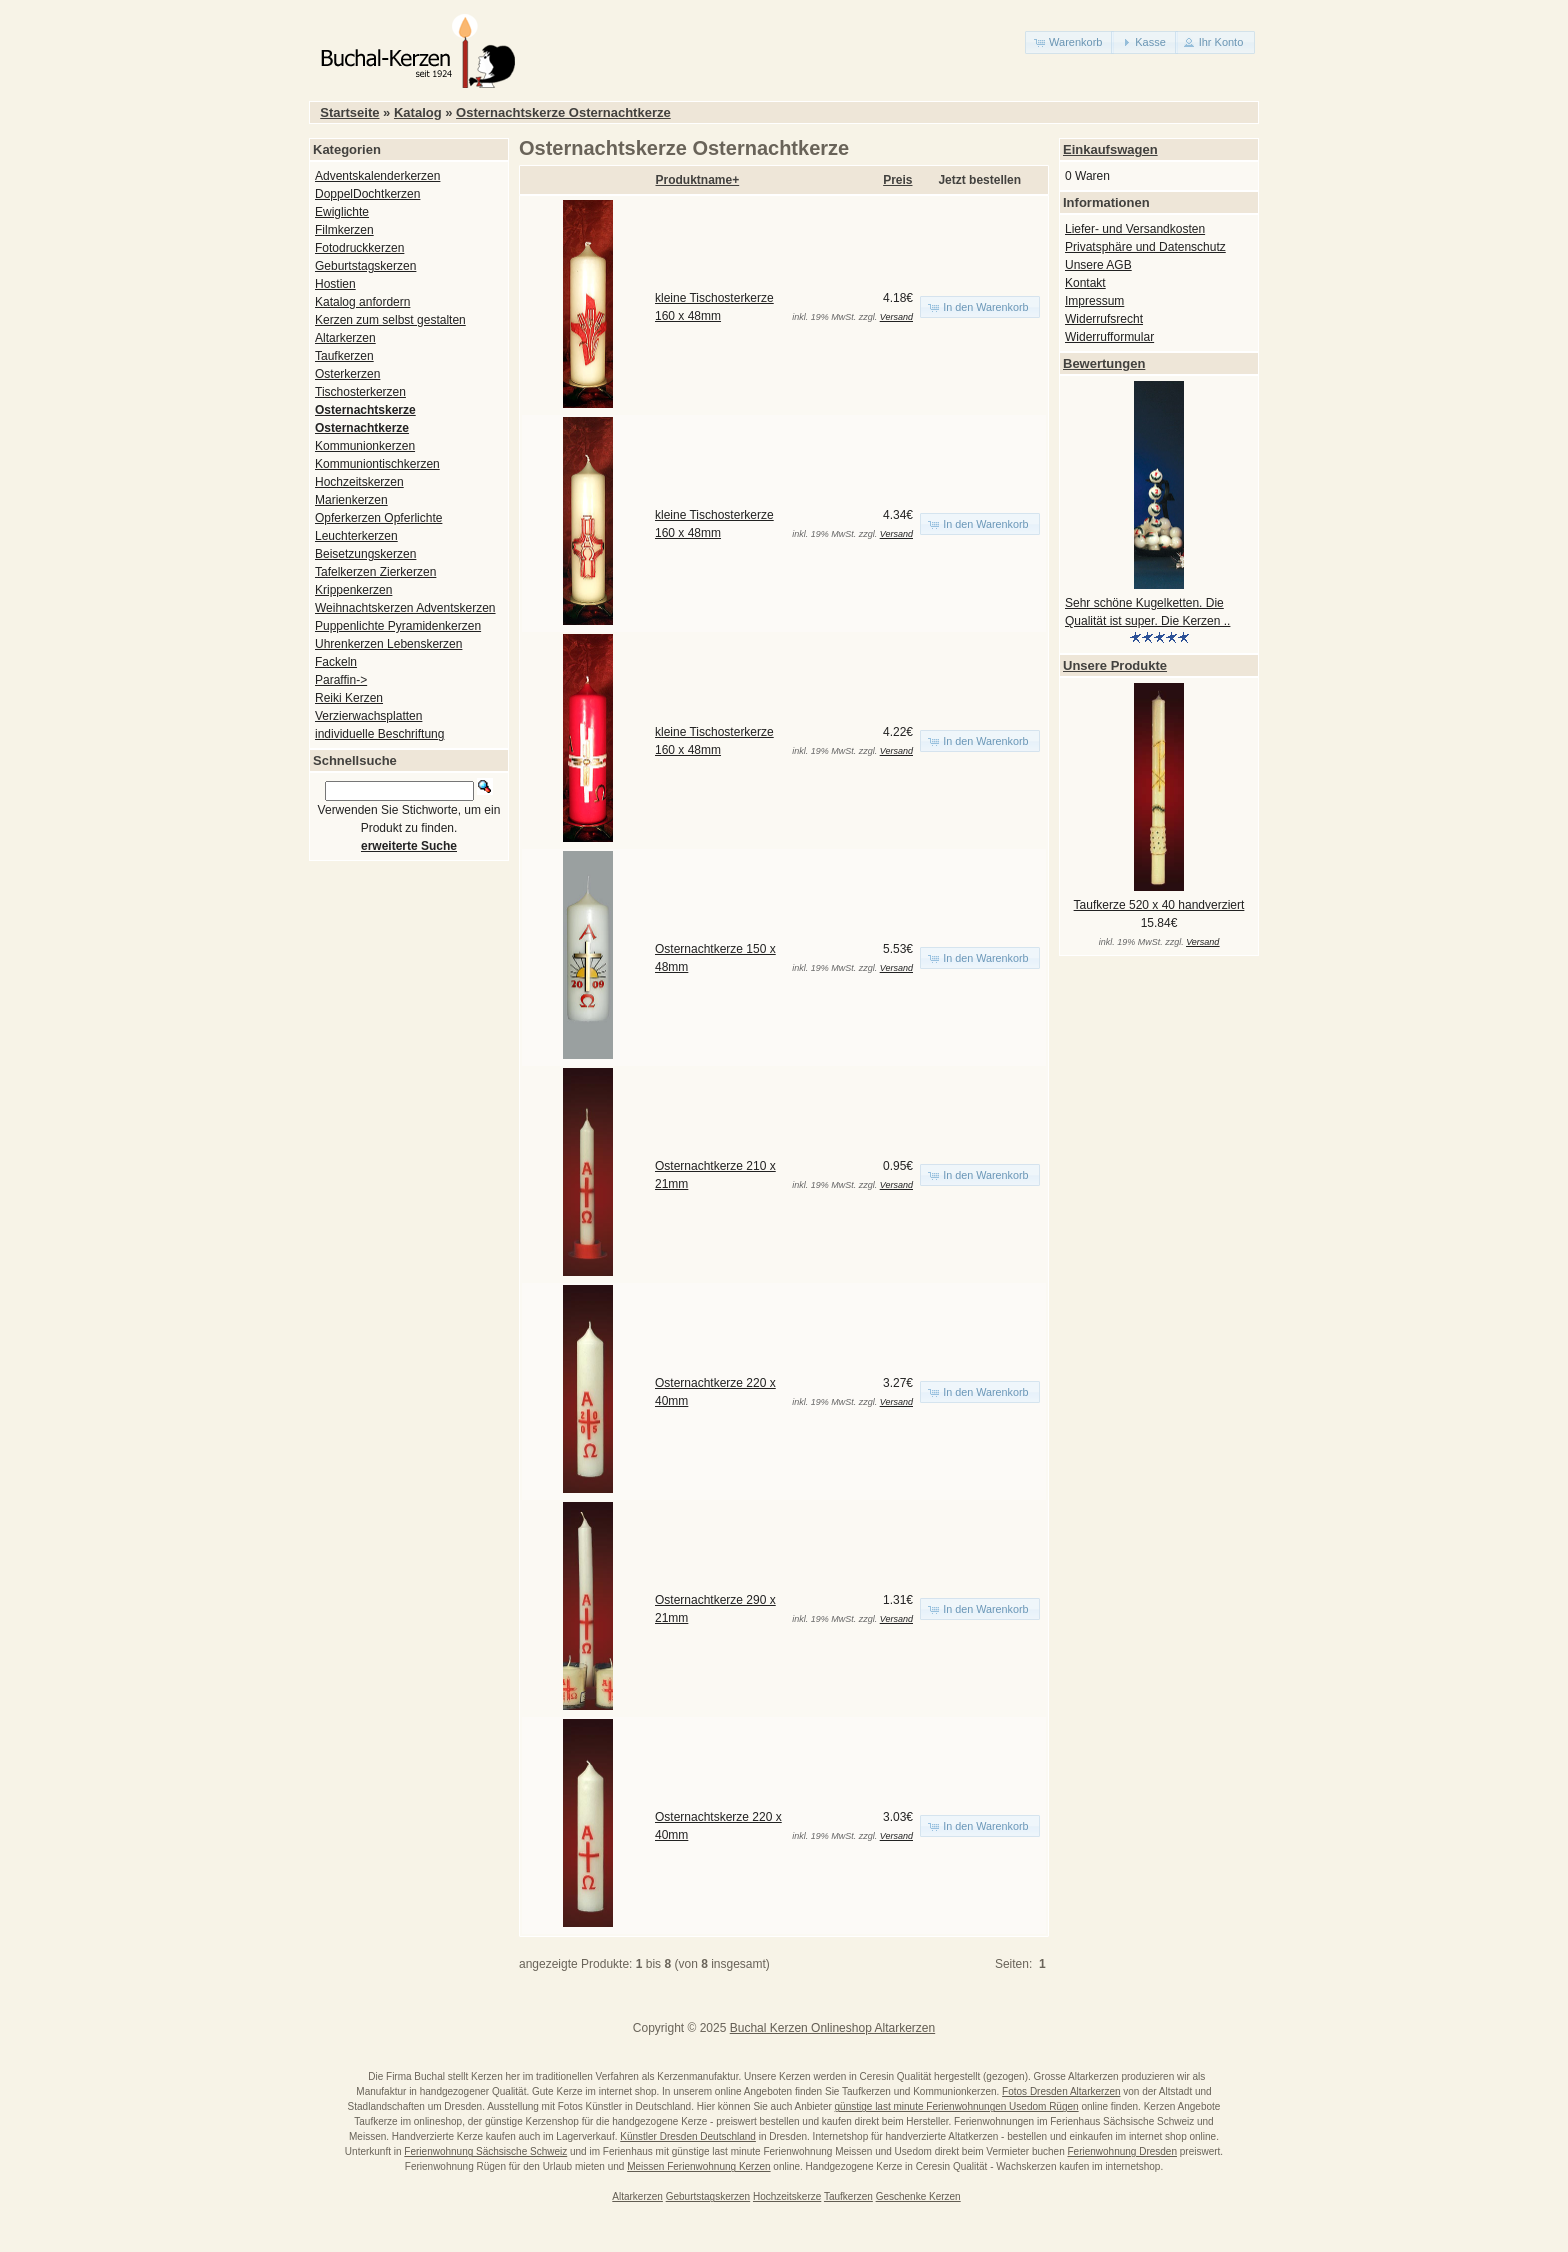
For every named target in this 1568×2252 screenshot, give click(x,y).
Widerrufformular (1109, 337)
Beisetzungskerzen (365, 554)
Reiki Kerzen (349, 698)
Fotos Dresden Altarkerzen (1061, 2091)
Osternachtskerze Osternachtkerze (563, 112)
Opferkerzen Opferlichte (378, 518)
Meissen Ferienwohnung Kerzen (698, 2166)
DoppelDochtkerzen (367, 194)
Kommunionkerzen (365, 446)
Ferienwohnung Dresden (1122, 2151)
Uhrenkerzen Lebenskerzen (388, 644)
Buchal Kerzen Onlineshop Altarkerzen (832, 2028)
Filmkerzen (344, 230)
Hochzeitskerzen (359, 482)
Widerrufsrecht (1104, 319)
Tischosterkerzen (360, 392)
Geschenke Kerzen (918, 2196)
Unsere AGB (1098, 265)
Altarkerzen (345, 338)
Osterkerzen (347, 374)
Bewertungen (1104, 363)
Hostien (335, 284)
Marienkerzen (351, 500)
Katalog (418, 112)
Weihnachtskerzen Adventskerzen (405, 608)
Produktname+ (698, 180)
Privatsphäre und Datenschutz (1145, 247)
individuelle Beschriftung (379, 734)
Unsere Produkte (1115, 665)
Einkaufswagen (1110, 149)
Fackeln (336, 662)
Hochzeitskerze (787, 2196)
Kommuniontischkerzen (377, 464)
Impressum (1094, 301)
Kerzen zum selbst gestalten (390, 320)
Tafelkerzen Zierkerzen (375, 572)
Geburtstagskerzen (365, 266)
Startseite (349, 112)
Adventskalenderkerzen (377, 176)
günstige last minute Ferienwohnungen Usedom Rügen (957, 2106)
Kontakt (1085, 283)
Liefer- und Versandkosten (1135, 229)
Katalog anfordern (362, 302)
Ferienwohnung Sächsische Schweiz (485, 2151)
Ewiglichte (342, 212)
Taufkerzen (344, 356)
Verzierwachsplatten (368, 716)
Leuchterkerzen (356, 536)
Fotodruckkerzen (359, 248)
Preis (897, 180)
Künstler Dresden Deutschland (688, 2136)
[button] (1069, 42)
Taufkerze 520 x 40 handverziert (1159, 905)
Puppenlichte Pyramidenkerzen (398, 626)
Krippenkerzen (353, 590)
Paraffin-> (341, 680)
